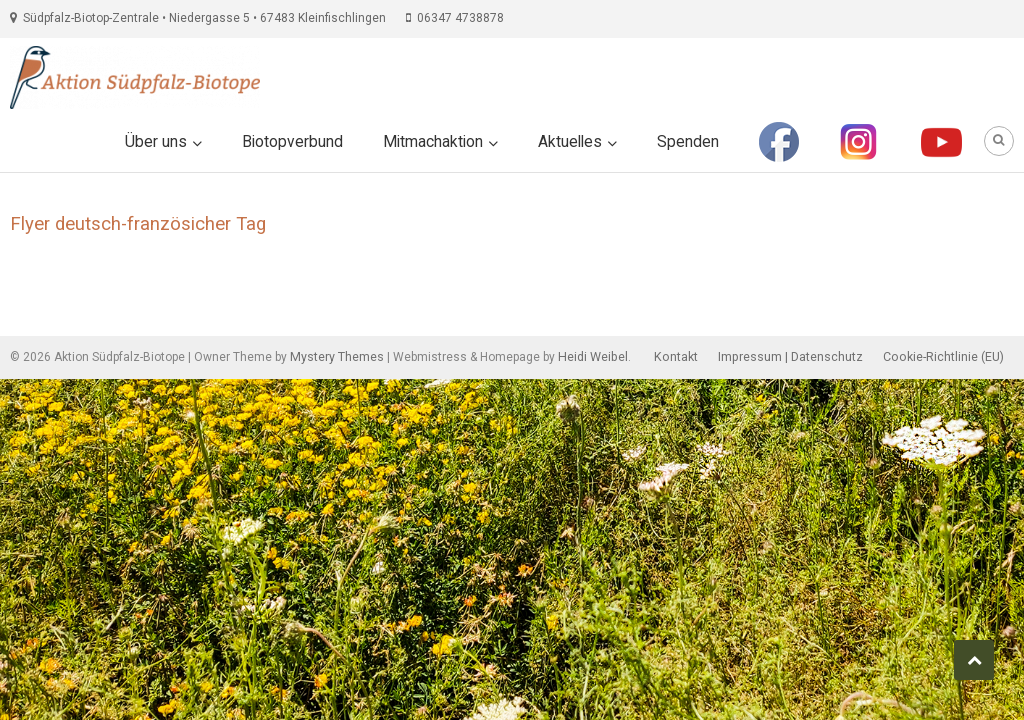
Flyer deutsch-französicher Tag (138, 224)
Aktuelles (570, 142)
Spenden (688, 142)
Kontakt (676, 356)
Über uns (156, 142)
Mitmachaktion (433, 142)
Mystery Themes (337, 356)
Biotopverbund (292, 142)
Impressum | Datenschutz (790, 356)
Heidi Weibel (593, 356)
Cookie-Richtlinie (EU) (943, 356)
